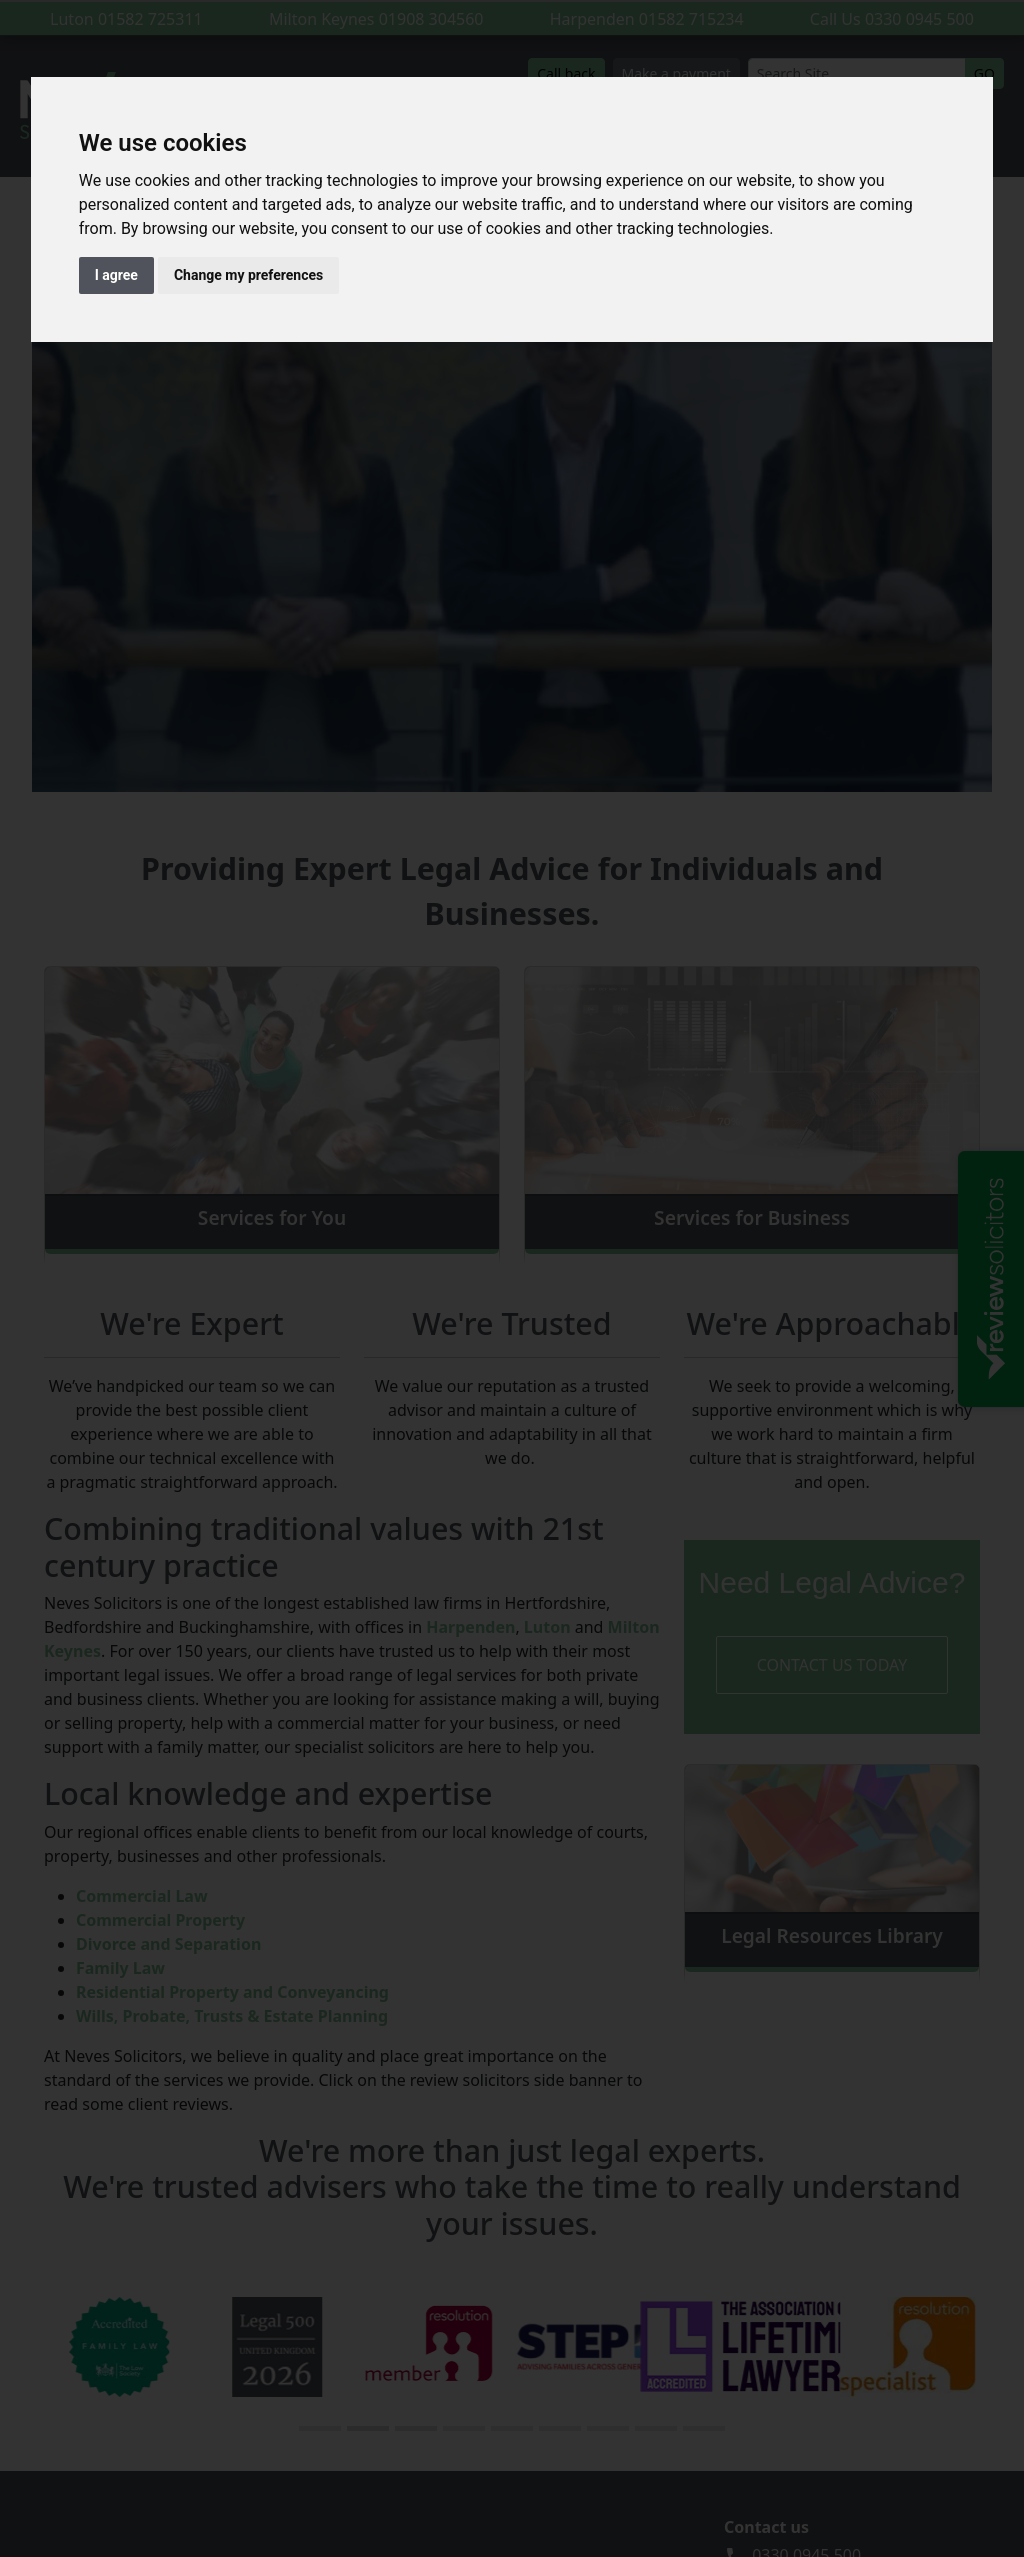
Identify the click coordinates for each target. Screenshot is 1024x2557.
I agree (116, 275)
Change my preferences (248, 275)
